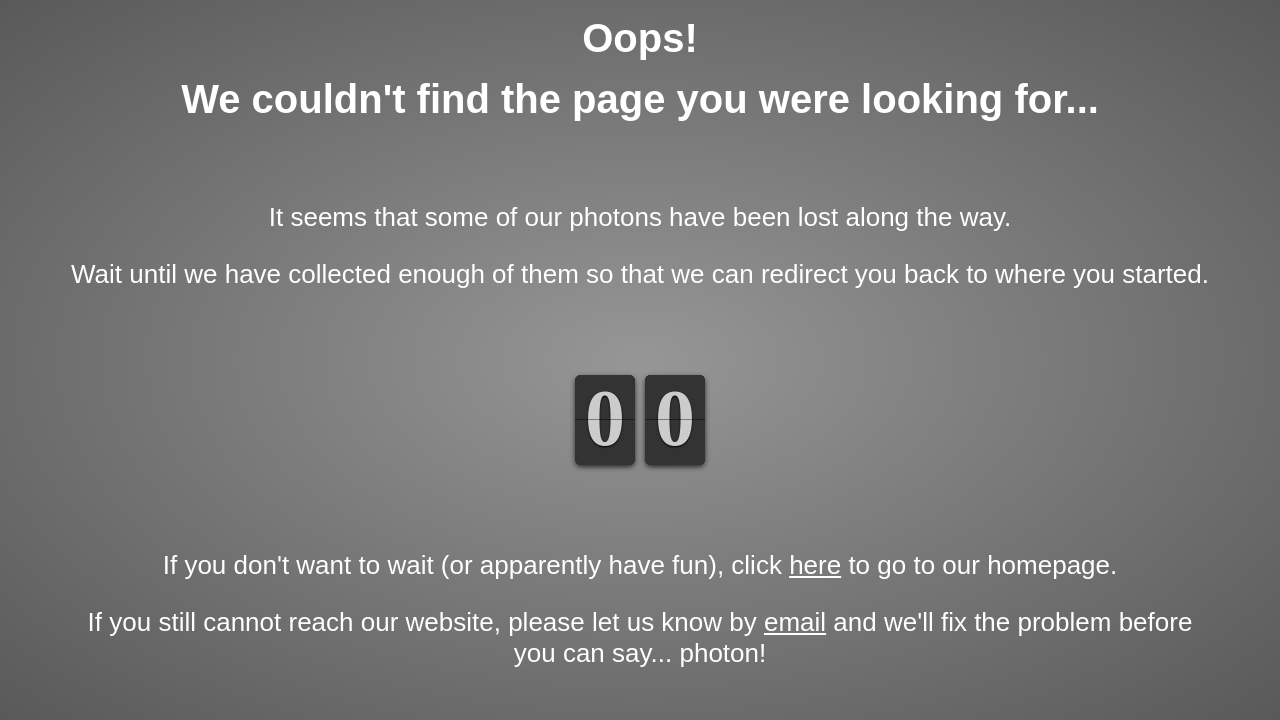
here (815, 565)
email (795, 622)
